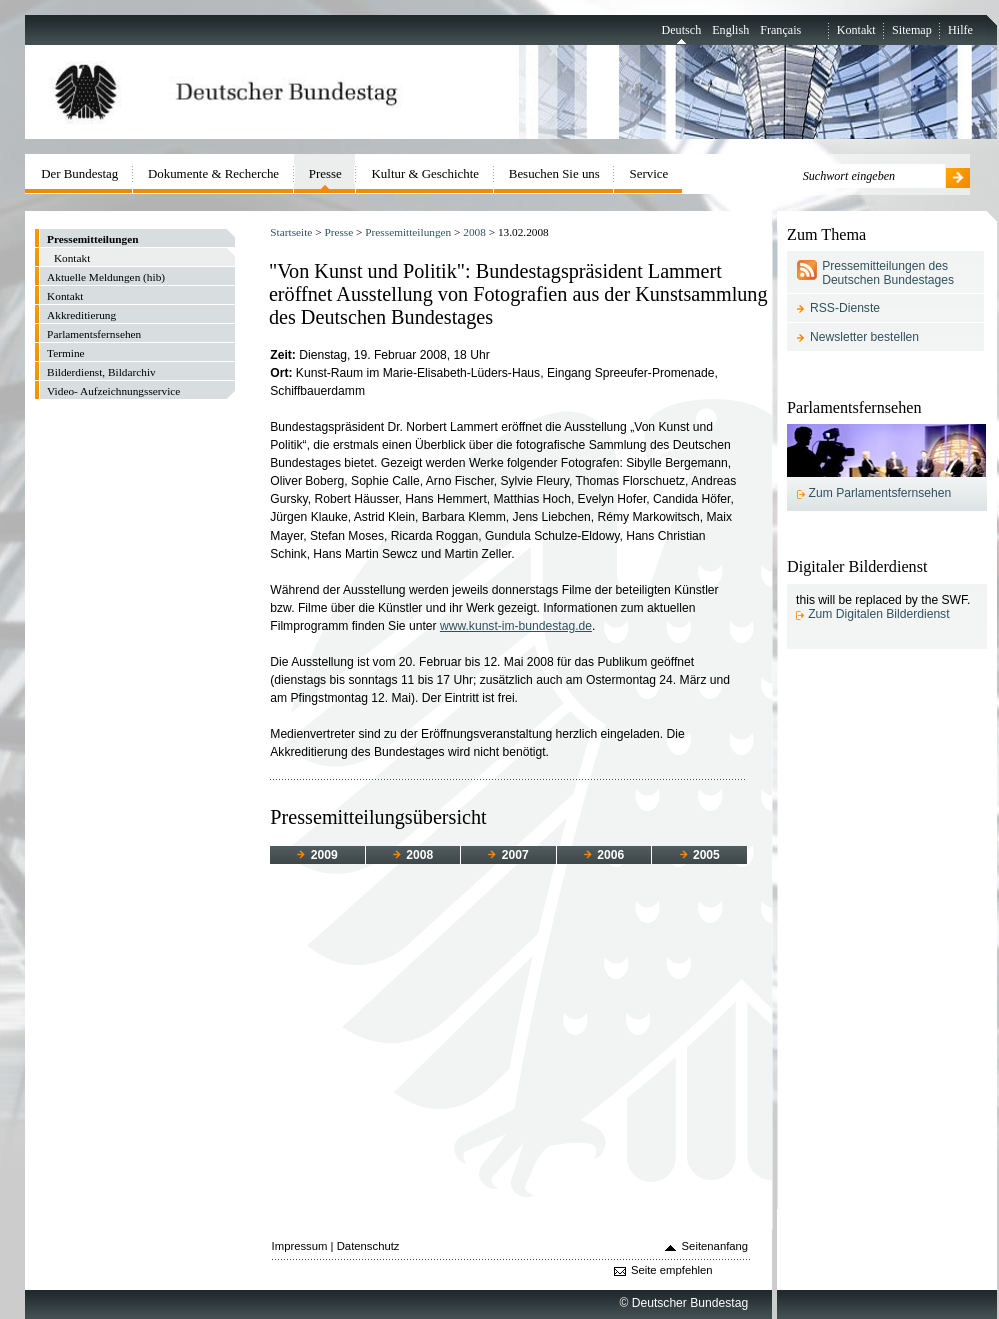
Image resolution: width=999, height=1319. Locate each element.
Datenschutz (368, 1246)
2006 (604, 855)
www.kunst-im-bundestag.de (516, 626)
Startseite (291, 232)
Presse (338, 232)
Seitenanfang (715, 1246)
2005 (700, 855)
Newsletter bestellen (864, 337)
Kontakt (856, 30)
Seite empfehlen (672, 1270)
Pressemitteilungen (408, 232)
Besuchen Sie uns (554, 173)
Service (649, 173)
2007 (508, 855)
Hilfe (960, 30)
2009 (317, 855)
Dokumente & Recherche (213, 173)
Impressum (300, 1246)
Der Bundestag (79, 173)
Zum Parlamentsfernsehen (880, 493)
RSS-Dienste (845, 308)
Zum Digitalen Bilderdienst (878, 614)
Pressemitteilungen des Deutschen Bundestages (888, 273)
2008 (474, 232)
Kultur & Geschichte (426, 173)
